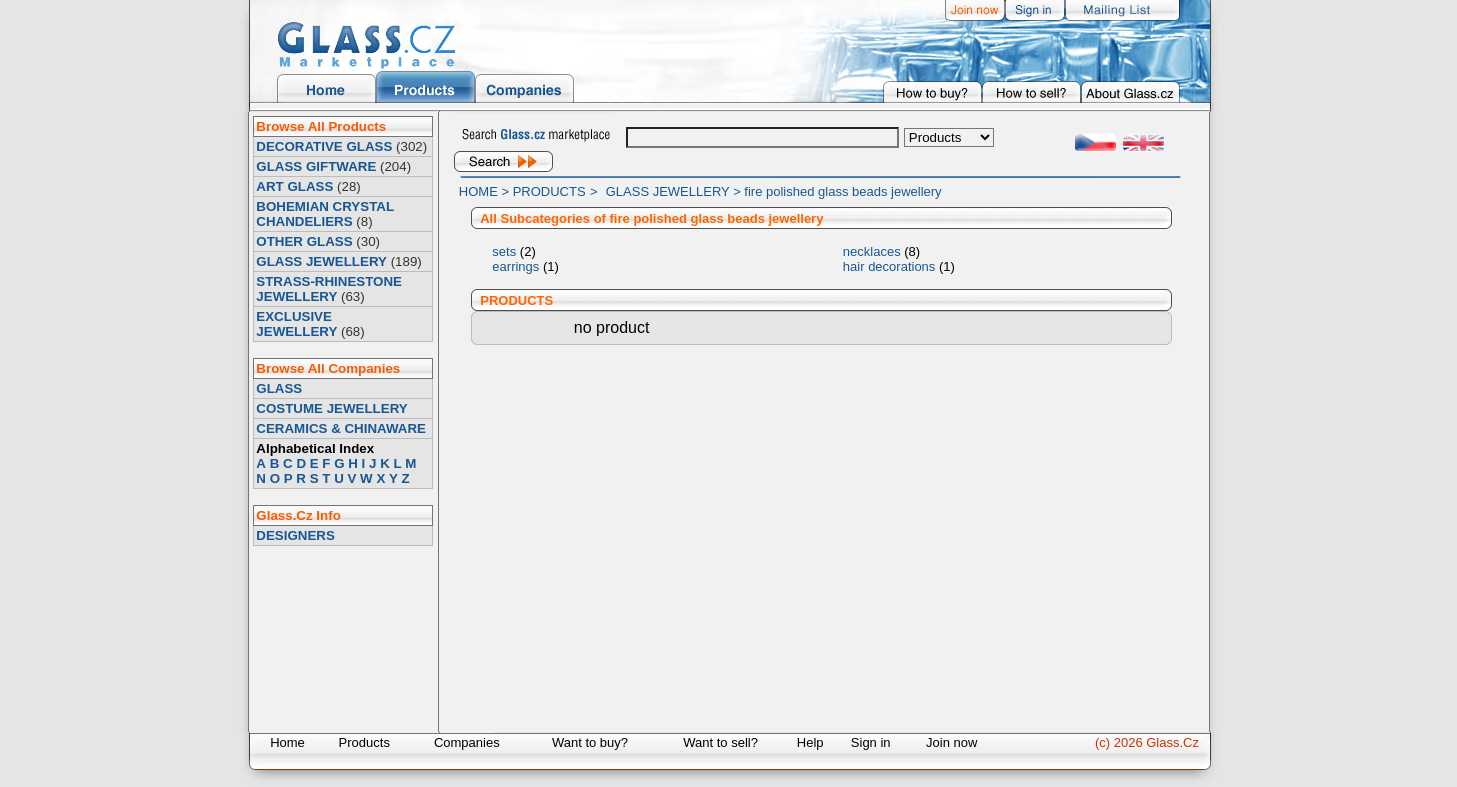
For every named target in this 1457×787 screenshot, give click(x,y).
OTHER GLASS (304, 241)
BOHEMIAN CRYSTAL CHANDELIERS (324, 214)
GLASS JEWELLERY (321, 261)
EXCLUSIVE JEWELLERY (296, 324)
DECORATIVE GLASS (324, 146)
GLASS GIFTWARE (316, 166)
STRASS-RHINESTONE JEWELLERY (329, 289)
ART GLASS (294, 186)
